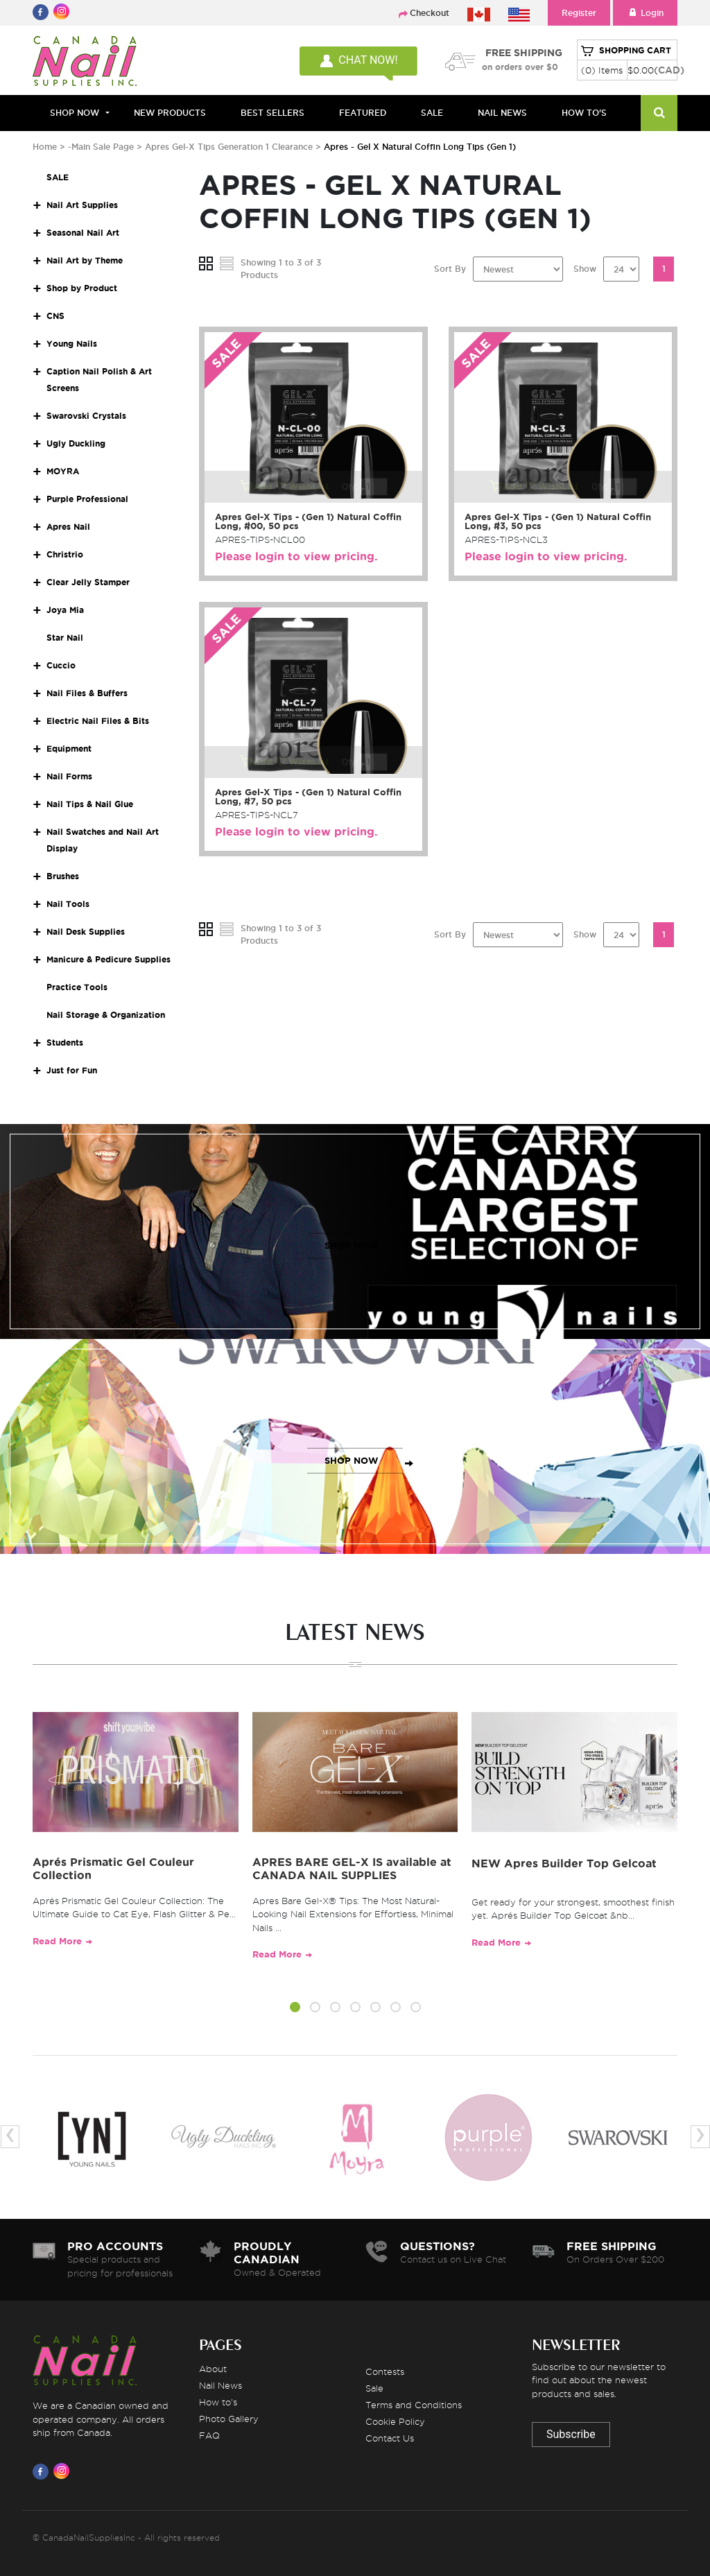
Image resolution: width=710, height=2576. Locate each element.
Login (645, 12)
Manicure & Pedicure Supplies (108, 959)
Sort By (450, 268)
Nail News (220, 2385)
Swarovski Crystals (86, 415)
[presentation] (10, 2136)
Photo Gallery (229, 2418)
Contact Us (389, 2438)
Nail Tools (67, 903)
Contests (384, 2371)
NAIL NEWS (502, 112)
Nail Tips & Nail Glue (89, 804)
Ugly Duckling (75, 443)
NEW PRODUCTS (170, 112)
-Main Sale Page (101, 146)
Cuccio (61, 665)
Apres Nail (68, 526)
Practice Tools (76, 987)
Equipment (69, 748)
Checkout (429, 12)
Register (579, 12)
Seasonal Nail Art (82, 232)
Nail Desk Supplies (85, 931)
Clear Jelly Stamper (88, 582)
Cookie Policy (395, 2421)
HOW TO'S (584, 112)
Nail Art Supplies (82, 204)
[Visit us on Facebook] (43, 2471)
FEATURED (362, 112)
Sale (374, 2388)
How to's (218, 2402)
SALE (432, 112)
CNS (55, 315)
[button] (295, 2009)
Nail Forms (69, 776)
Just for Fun (71, 1070)
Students (64, 1042)
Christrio (64, 554)
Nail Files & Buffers (87, 693)
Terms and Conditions (413, 2405)
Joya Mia (65, 609)
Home (45, 146)
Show (584, 268)
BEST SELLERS (272, 112)
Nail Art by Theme (84, 260)
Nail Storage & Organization (105, 1014)
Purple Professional (87, 498)
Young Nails (71, 343)
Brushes (62, 876)
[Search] (659, 113)
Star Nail (64, 637)
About (213, 2369)
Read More (57, 1941)
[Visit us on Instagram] (63, 2471)
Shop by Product (81, 288)
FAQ (209, 2435)
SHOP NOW (351, 1246)
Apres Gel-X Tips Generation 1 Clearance (230, 146)
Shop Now (74, 112)
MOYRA (62, 471)
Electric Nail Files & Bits (97, 720)
